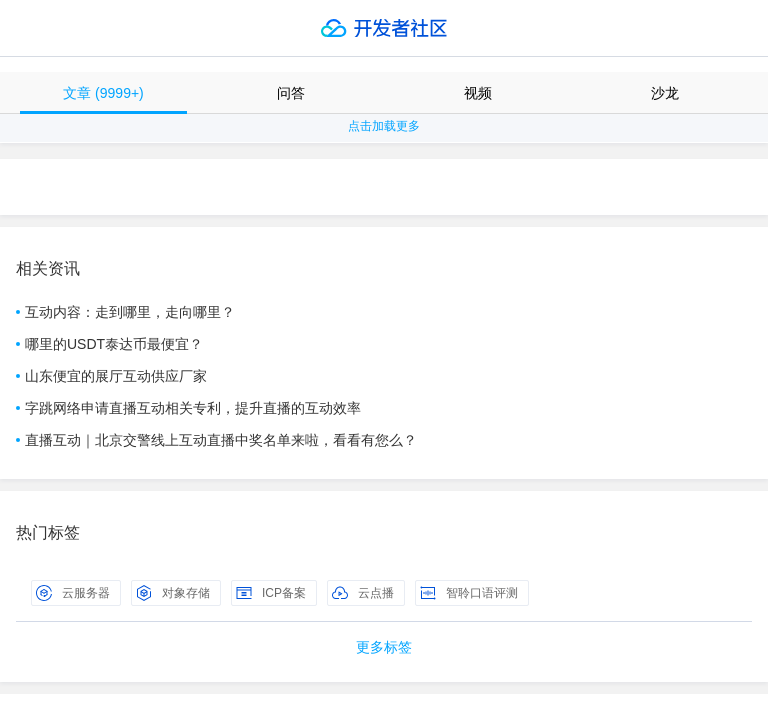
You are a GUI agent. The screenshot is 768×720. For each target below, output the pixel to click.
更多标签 (384, 647)
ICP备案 (271, 593)
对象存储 (173, 593)
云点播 (363, 593)
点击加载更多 (384, 126)
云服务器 (73, 593)
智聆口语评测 (469, 593)
